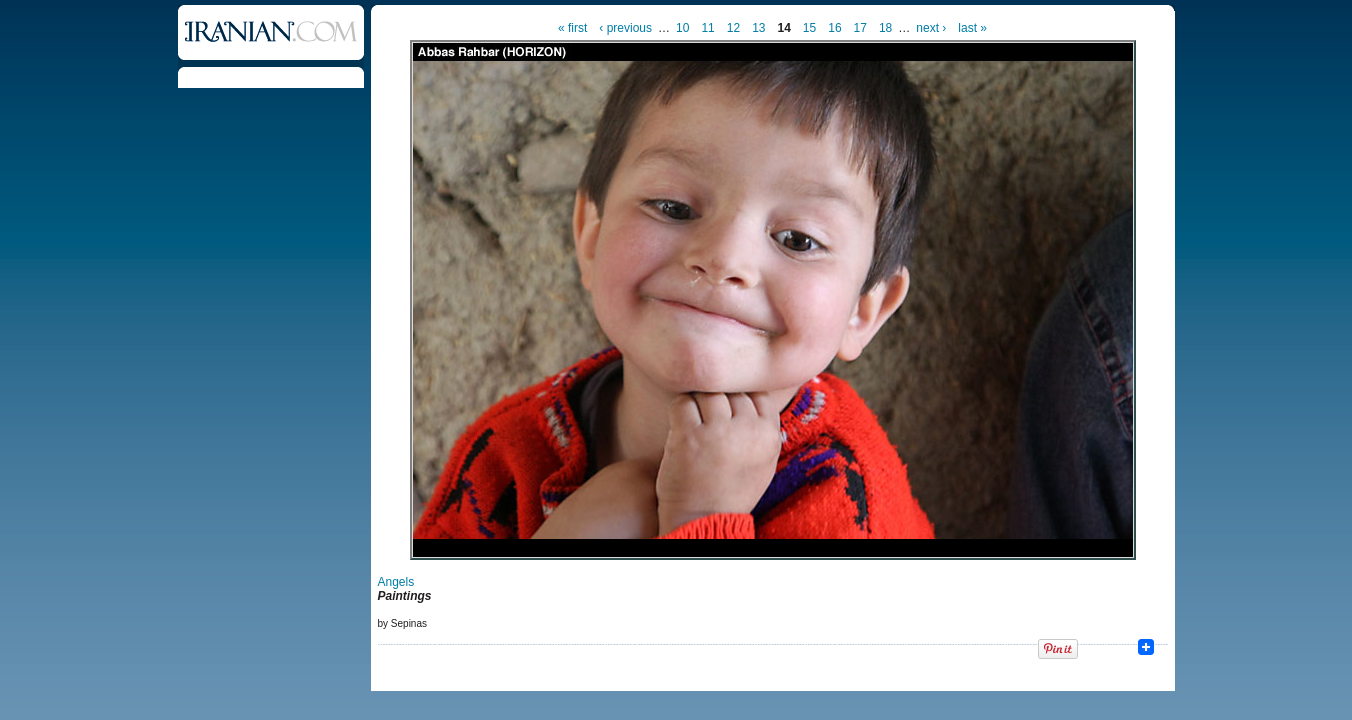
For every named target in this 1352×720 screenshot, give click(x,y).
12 (733, 28)
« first (572, 28)
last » (972, 28)
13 (758, 28)
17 (860, 28)
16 (834, 28)
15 (809, 28)
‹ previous (625, 28)
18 (885, 28)
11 (707, 28)
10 (682, 28)
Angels (396, 582)
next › (931, 28)
